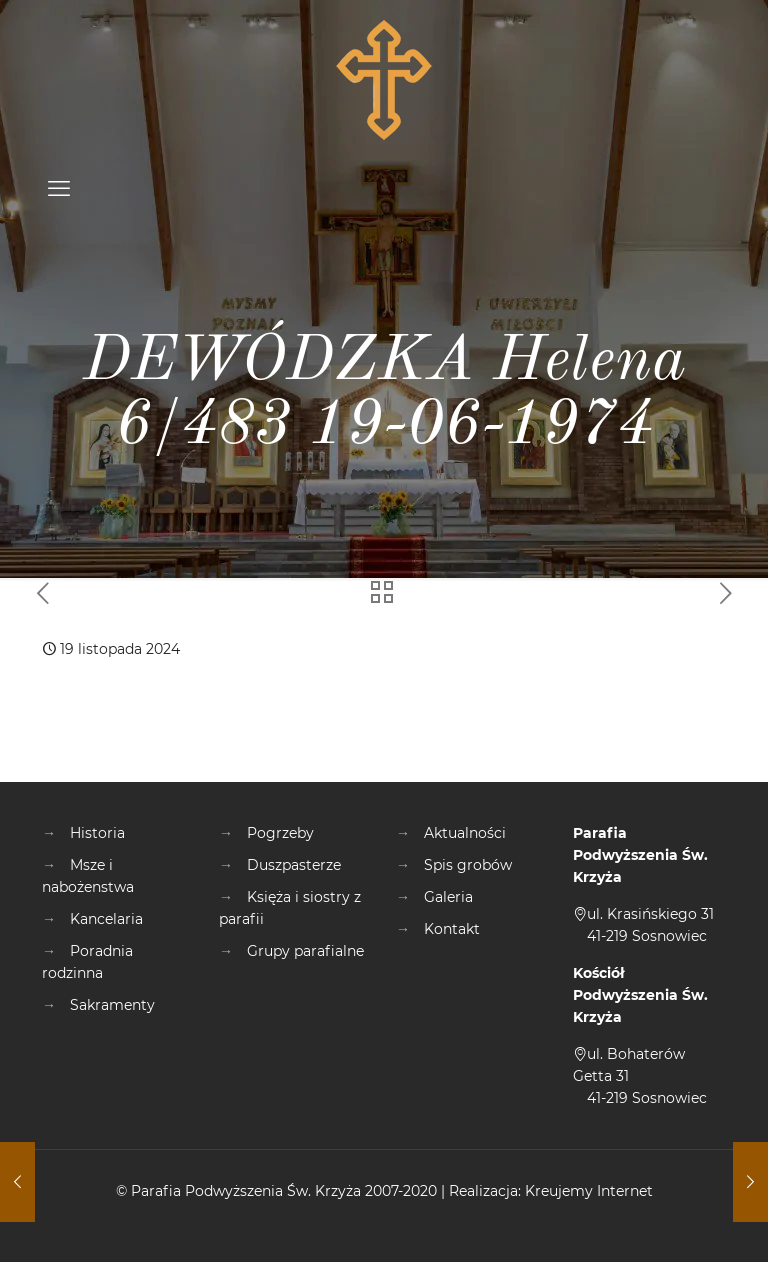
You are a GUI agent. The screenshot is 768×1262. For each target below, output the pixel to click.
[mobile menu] (59, 189)
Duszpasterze (294, 865)
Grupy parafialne (305, 951)
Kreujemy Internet (589, 1191)
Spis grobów (468, 865)
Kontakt (452, 929)
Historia (97, 833)
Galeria (448, 897)
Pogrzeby (280, 833)
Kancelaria (106, 919)
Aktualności (465, 833)
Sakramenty (112, 1005)
